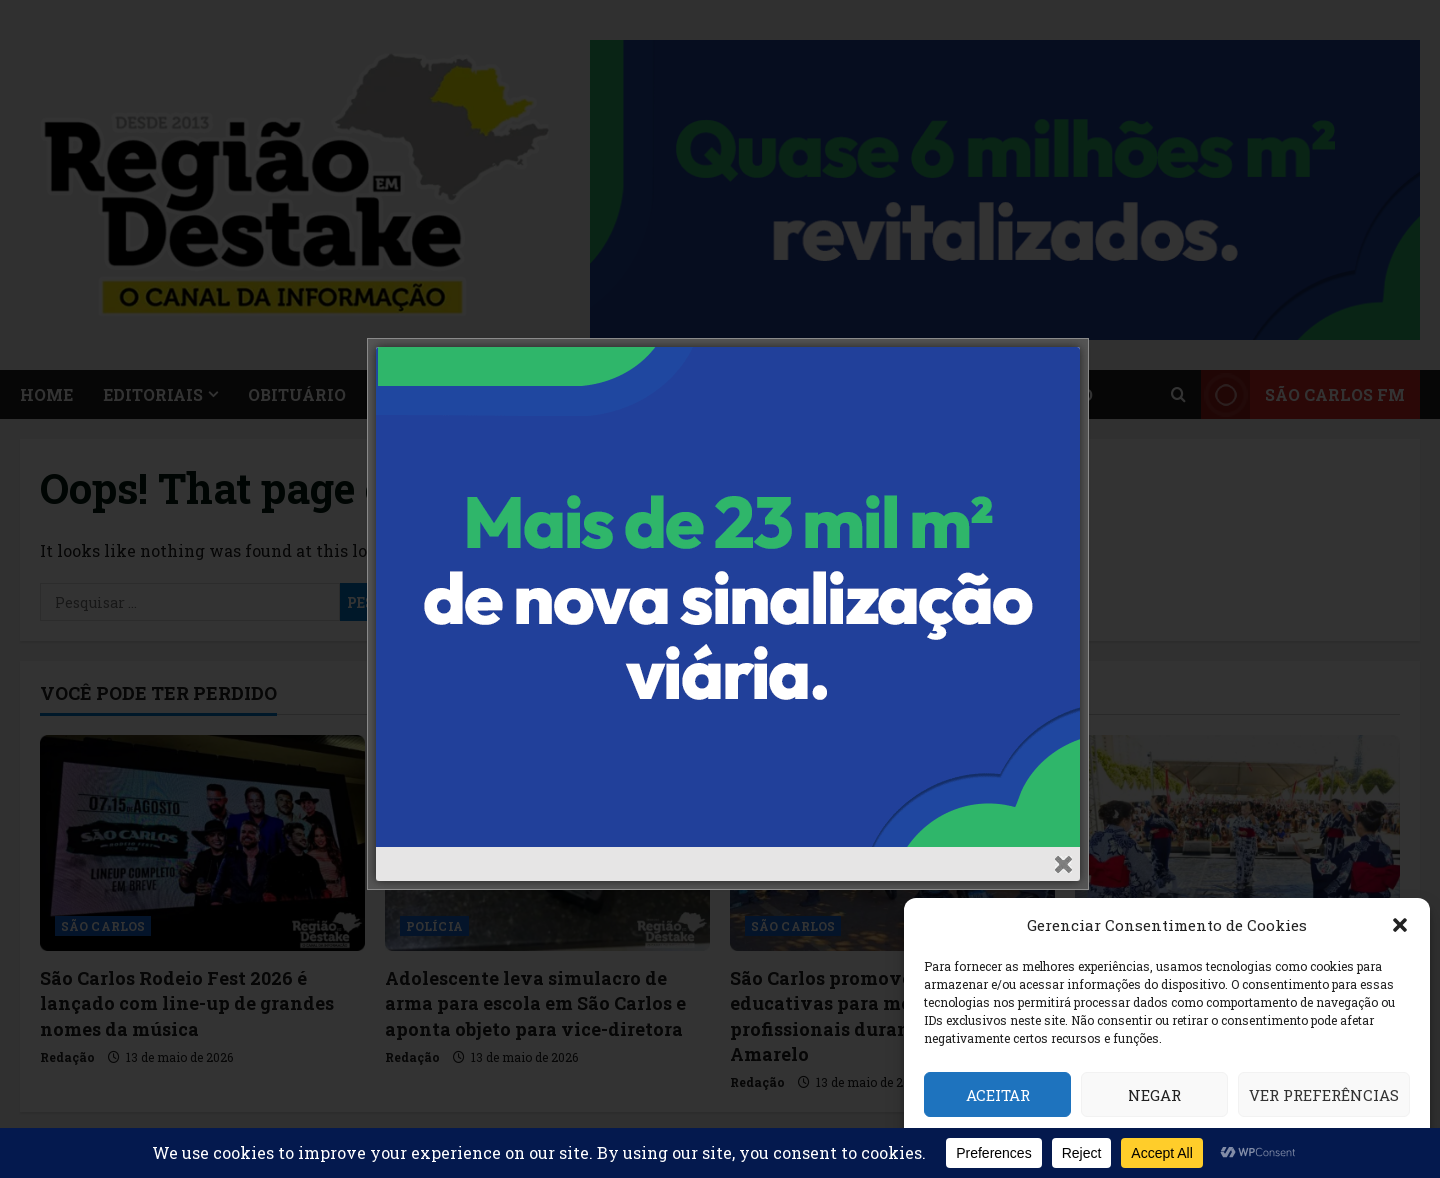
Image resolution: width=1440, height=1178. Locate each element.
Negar (1154, 1095)
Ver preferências (1324, 1095)
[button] (1400, 925)
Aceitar (998, 1095)
